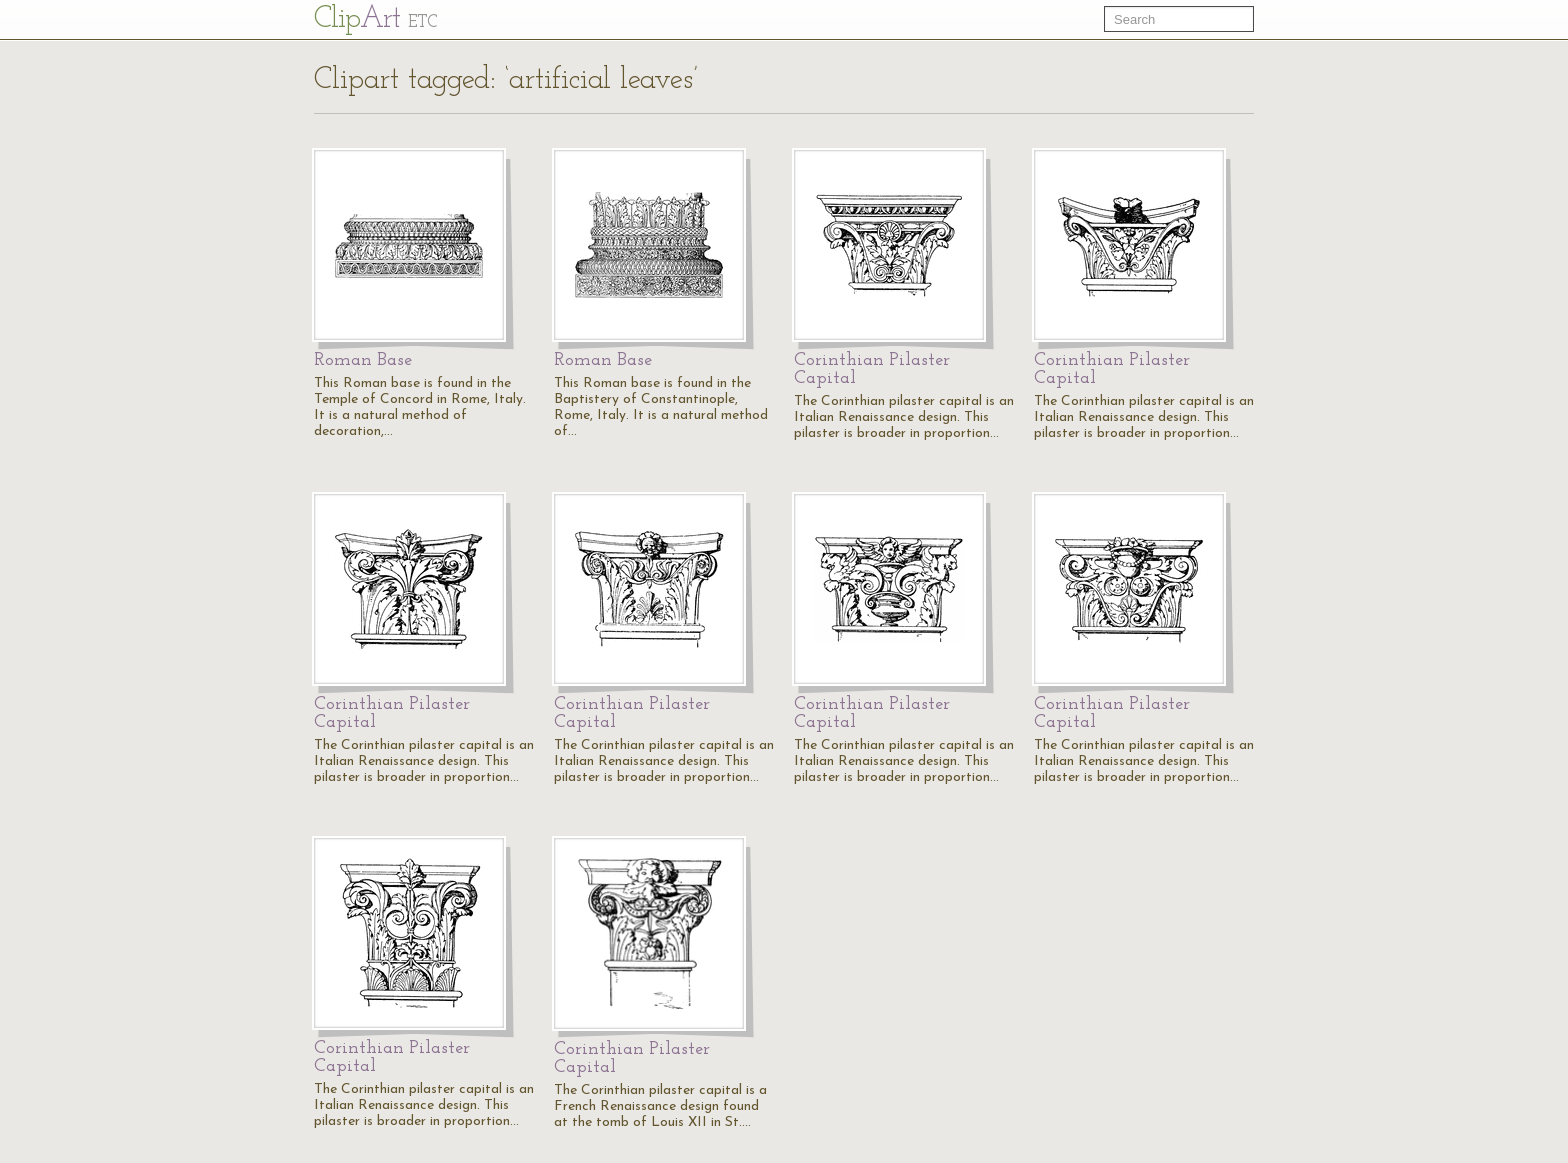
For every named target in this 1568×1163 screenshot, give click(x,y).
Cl (375, 19)
